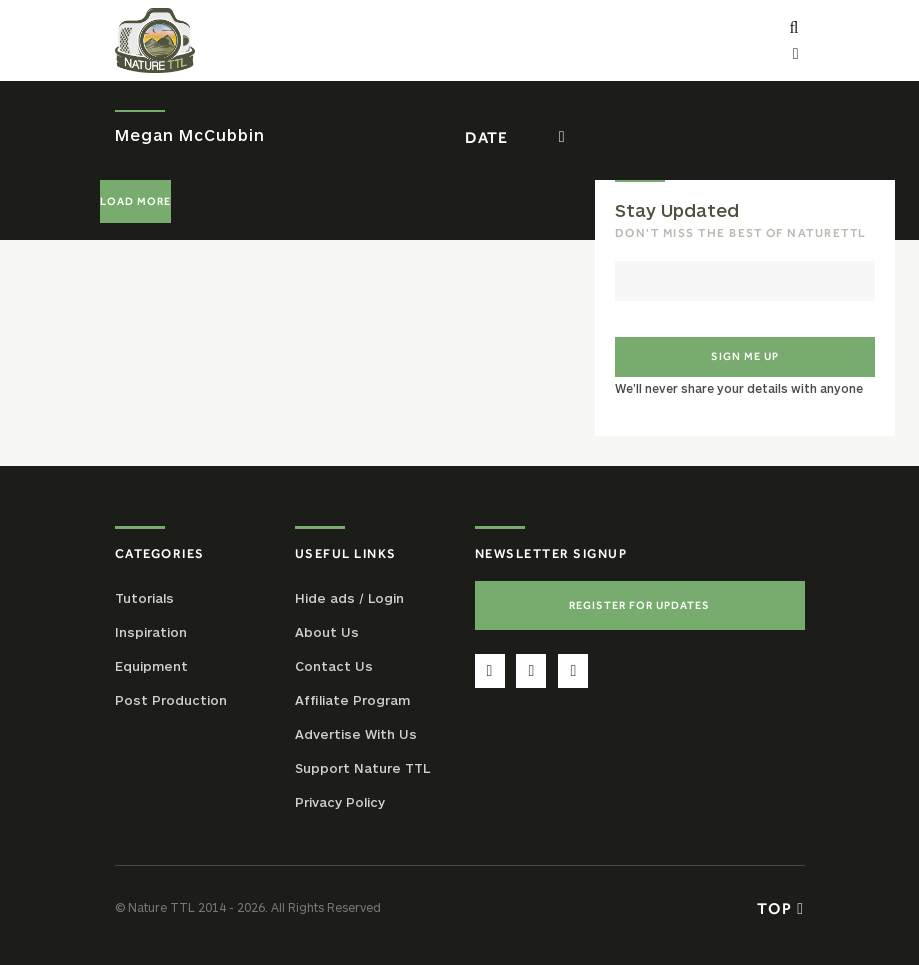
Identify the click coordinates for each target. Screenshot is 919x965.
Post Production (171, 700)
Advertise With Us (356, 734)
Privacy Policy (340, 802)
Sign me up (745, 356)
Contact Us (334, 666)
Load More (135, 201)
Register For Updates (639, 605)
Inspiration (151, 632)
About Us (327, 632)
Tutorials (144, 598)
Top (780, 908)
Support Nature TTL (362, 768)
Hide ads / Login (349, 598)
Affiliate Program (352, 700)
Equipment (151, 666)
